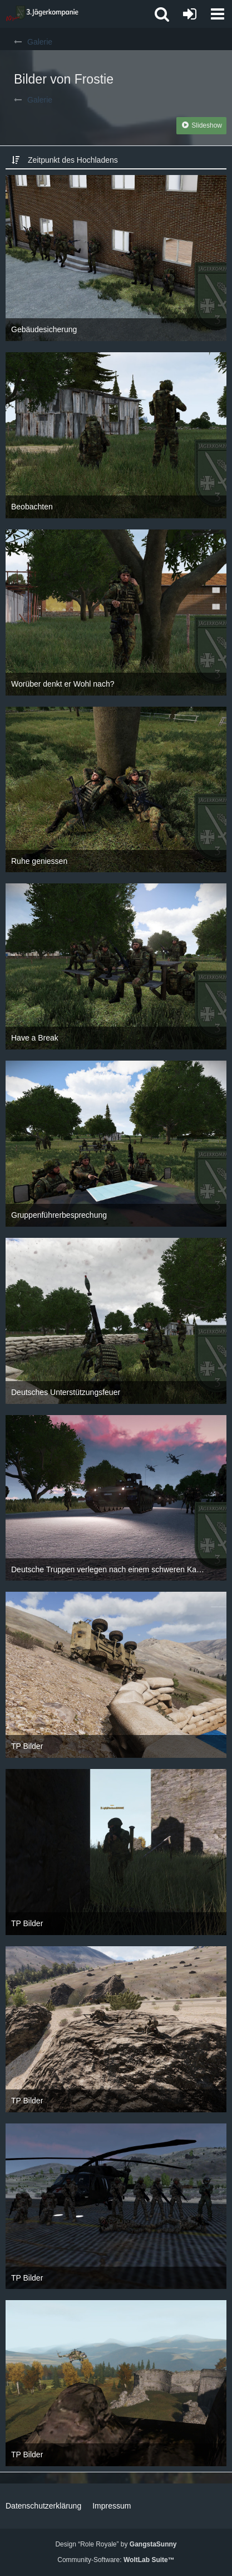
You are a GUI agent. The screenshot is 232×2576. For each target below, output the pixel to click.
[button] (217, 14)
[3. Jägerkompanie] (42, 14)
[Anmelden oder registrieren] (190, 14)
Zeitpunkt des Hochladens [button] (73, 159)
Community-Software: (115, 2560)
